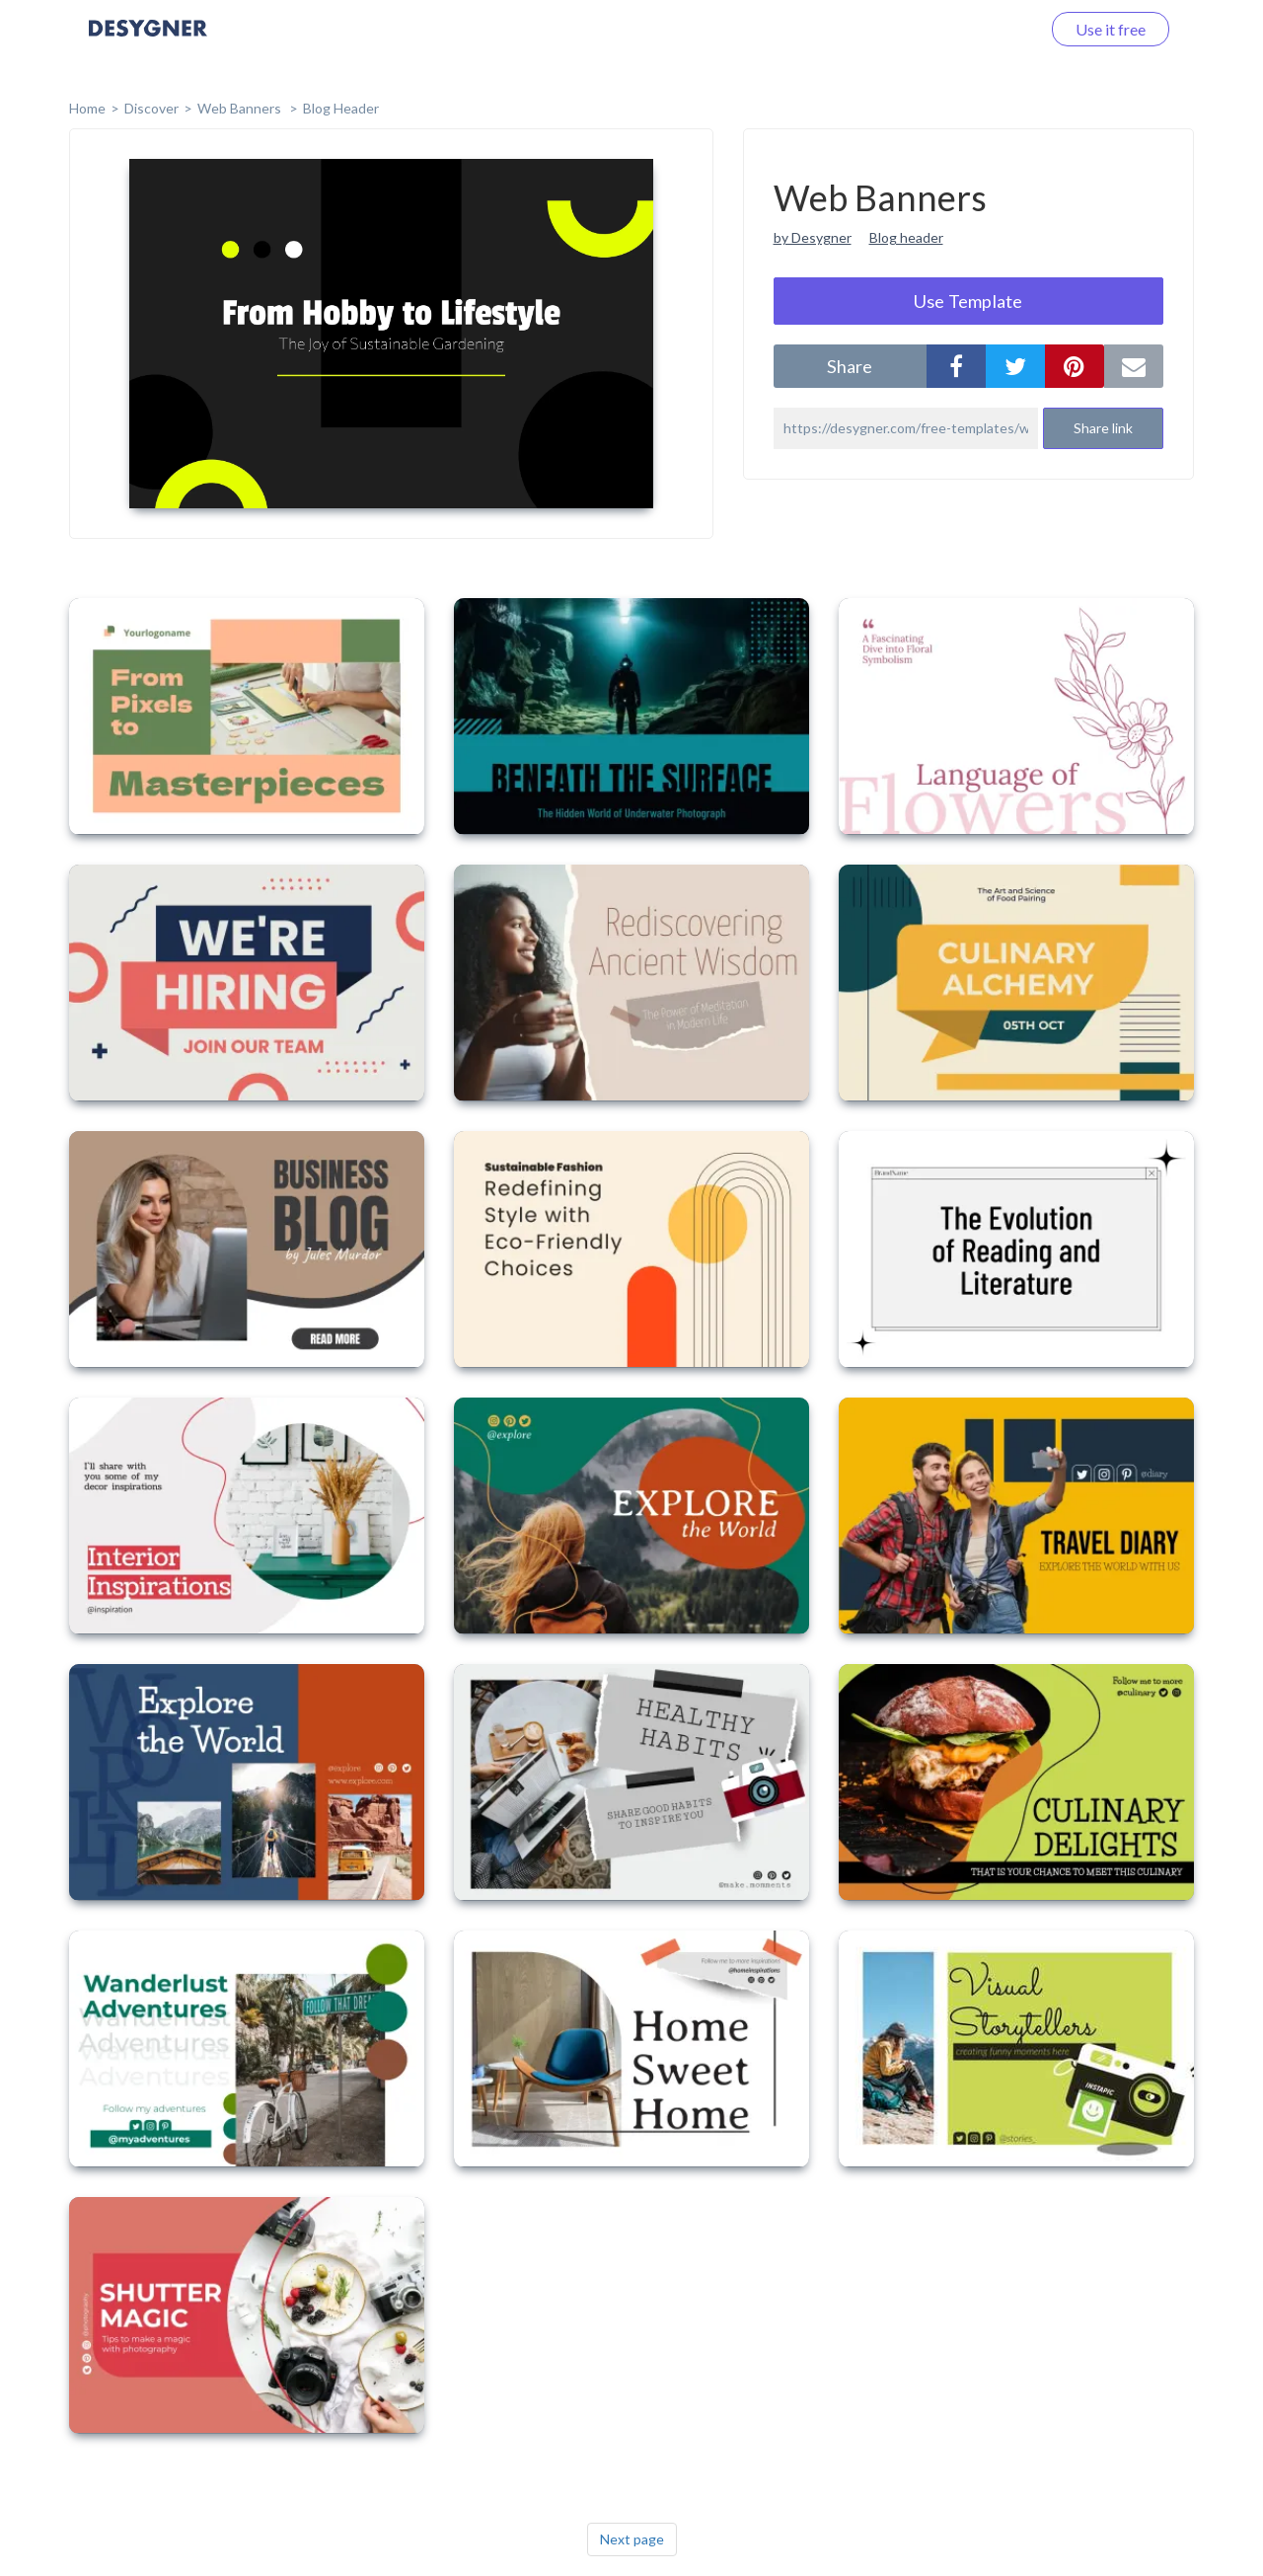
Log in (994, 29)
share (849, 366)
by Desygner (813, 237)
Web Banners (240, 108)
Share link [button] (1103, 427)
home (87, 108)
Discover (151, 108)
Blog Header (341, 108)
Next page (632, 2539)
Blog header (906, 237)
